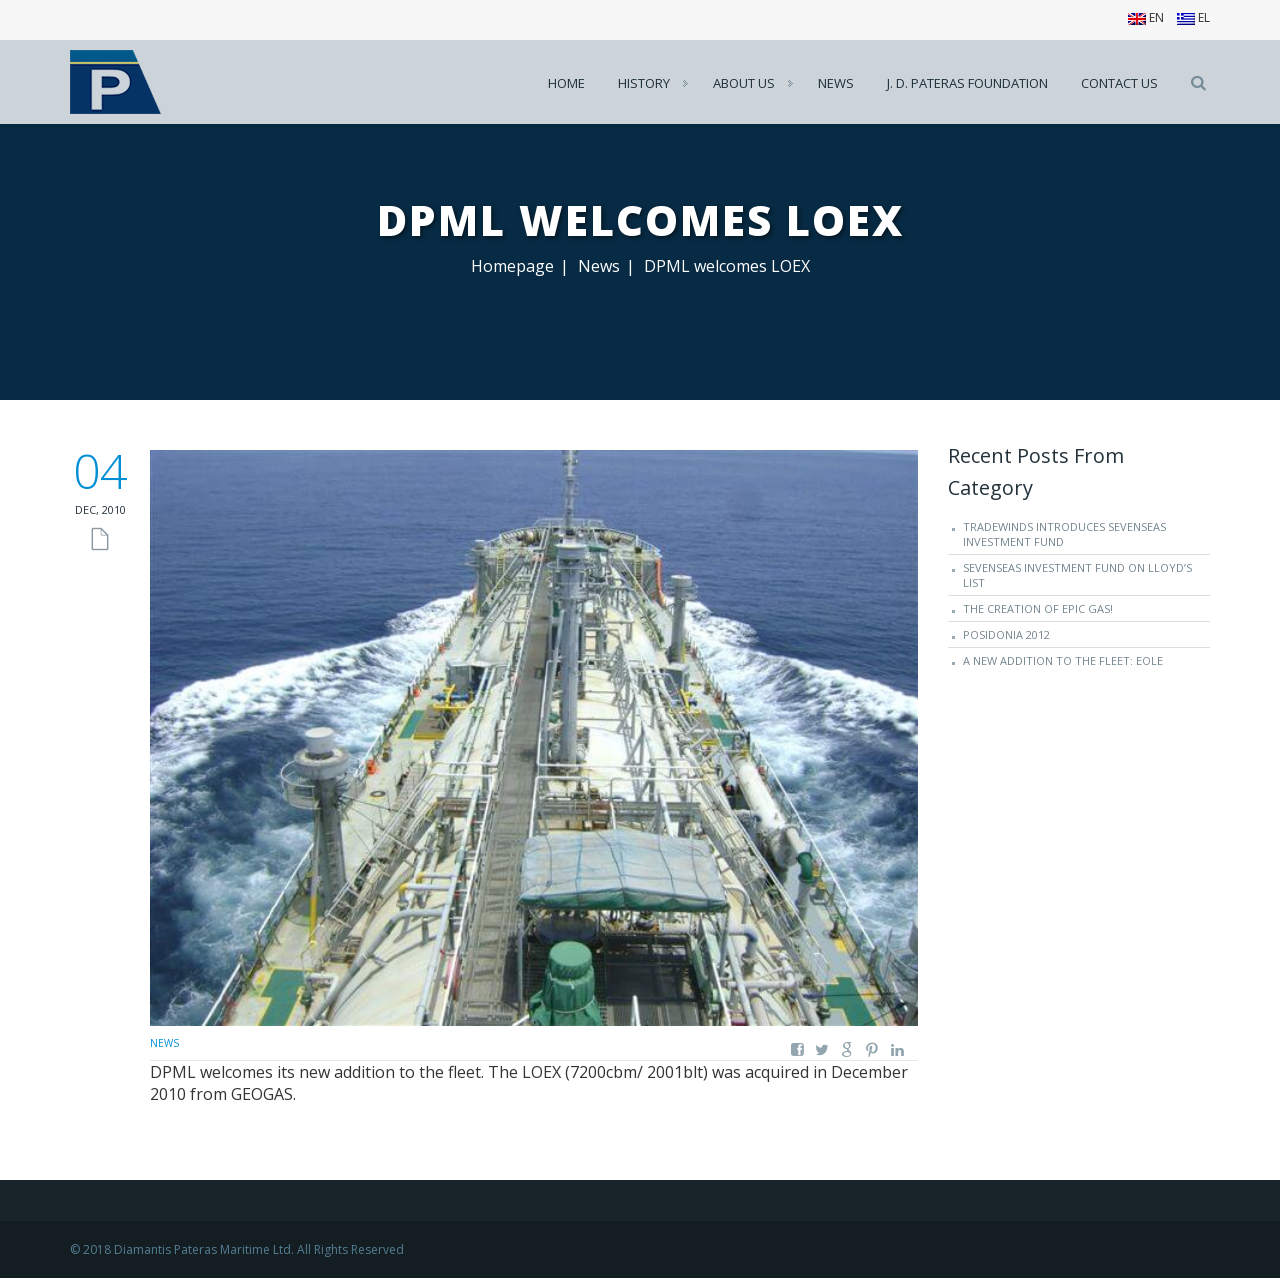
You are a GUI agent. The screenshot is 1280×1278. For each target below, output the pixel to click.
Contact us (1119, 83)
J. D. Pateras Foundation (967, 83)
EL (1193, 17)
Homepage (512, 266)
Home (566, 83)
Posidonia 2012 (1006, 634)
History (644, 83)
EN (1146, 17)
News (836, 83)
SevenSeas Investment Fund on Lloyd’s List (1077, 575)
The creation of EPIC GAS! (1038, 608)
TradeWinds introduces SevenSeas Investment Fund (1064, 534)
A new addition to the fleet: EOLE (1063, 660)
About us (744, 83)
